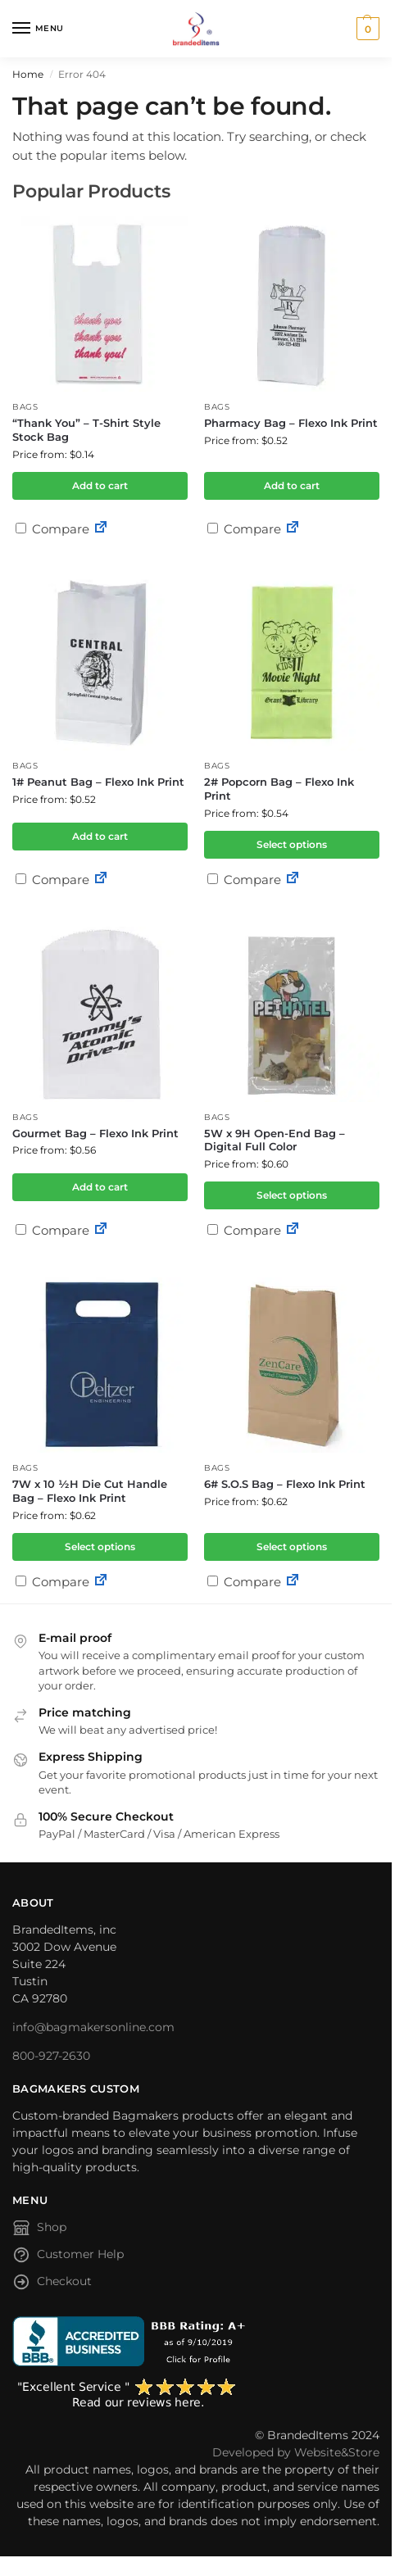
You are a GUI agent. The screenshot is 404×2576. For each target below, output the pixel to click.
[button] (365, 28)
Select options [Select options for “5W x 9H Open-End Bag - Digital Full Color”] (291, 1195)
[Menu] (36, 28)
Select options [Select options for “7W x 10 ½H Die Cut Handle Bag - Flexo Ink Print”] (100, 1546)
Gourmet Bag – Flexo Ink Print (95, 1133)
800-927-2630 (51, 2055)
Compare (52, 529)
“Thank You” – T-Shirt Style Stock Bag (86, 429)
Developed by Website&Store (295, 2452)
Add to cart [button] (100, 485)
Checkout (52, 2284)
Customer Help (68, 2257)
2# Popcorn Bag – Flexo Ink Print (279, 788)
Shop (39, 2230)
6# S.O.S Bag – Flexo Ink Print (284, 1483)
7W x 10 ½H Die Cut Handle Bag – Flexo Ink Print (89, 1490)
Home (27, 74)
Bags (25, 406)
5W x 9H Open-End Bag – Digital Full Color (274, 1140)
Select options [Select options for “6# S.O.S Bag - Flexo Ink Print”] (291, 1546)
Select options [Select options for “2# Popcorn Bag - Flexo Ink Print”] (291, 844)
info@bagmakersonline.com (93, 2027)
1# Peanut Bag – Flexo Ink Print (98, 781)
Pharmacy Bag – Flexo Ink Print (291, 422)
